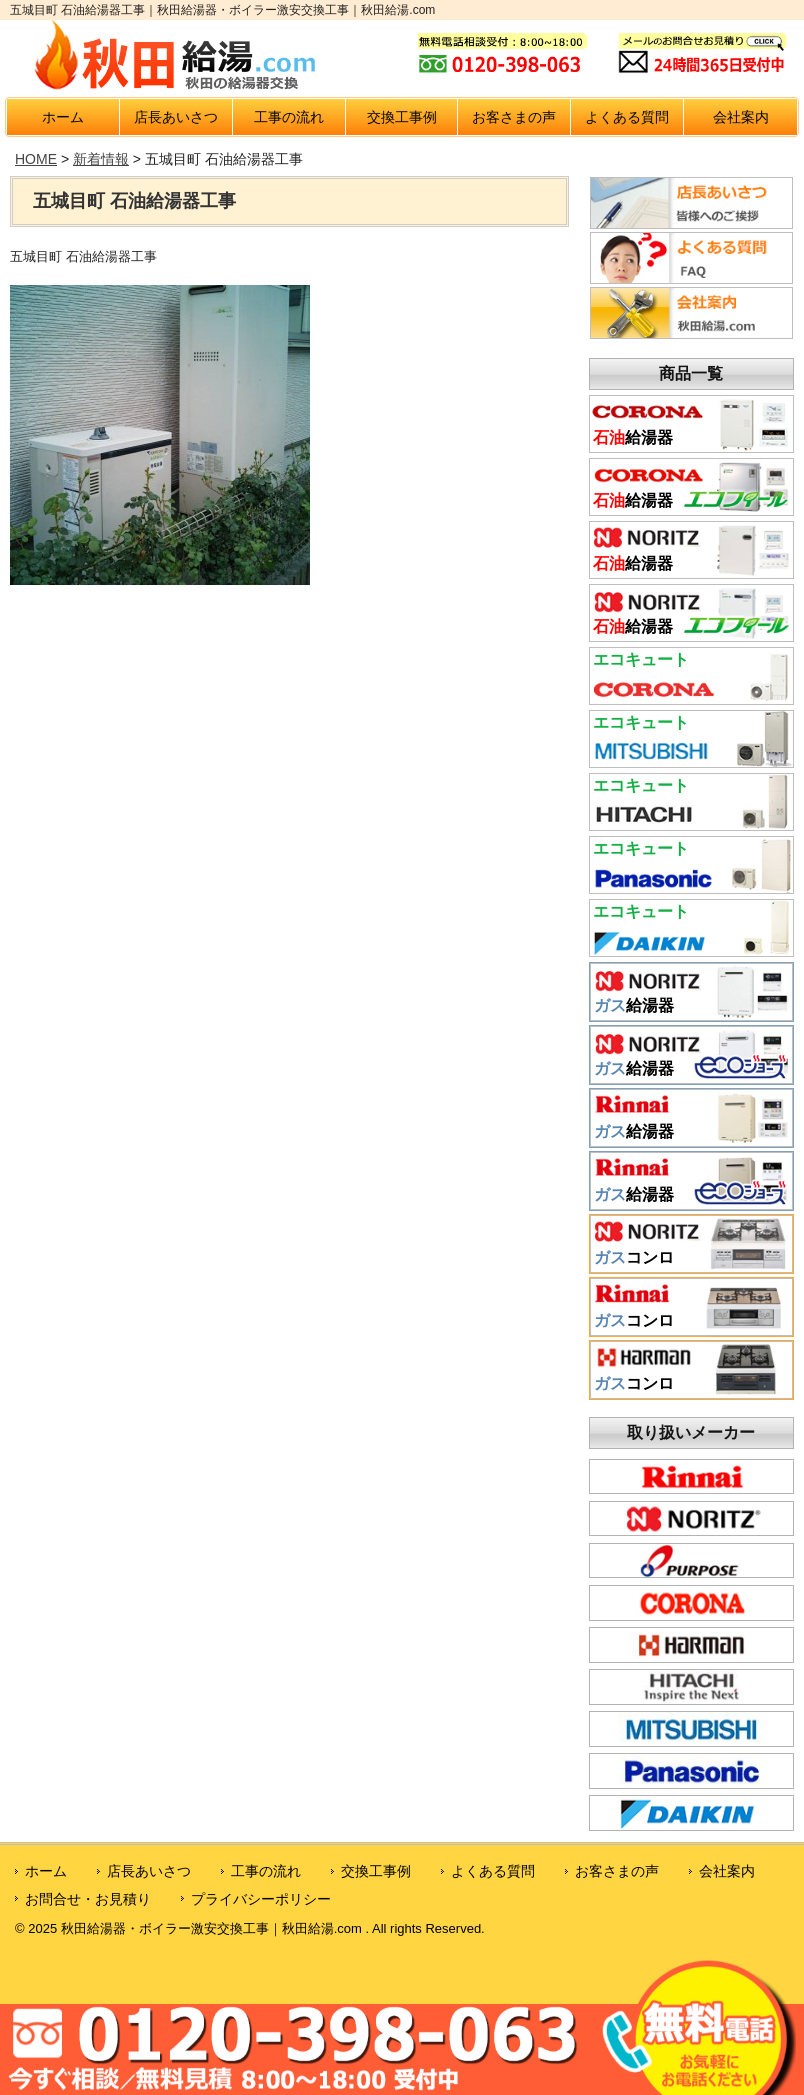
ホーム (63, 117)
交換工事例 (402, 117)
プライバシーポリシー (261, 1899)
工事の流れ (289, 117)
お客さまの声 (514, 117)
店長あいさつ (176, 117)
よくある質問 (627, 117)
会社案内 (741, 117)
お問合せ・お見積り (88, 1899)
